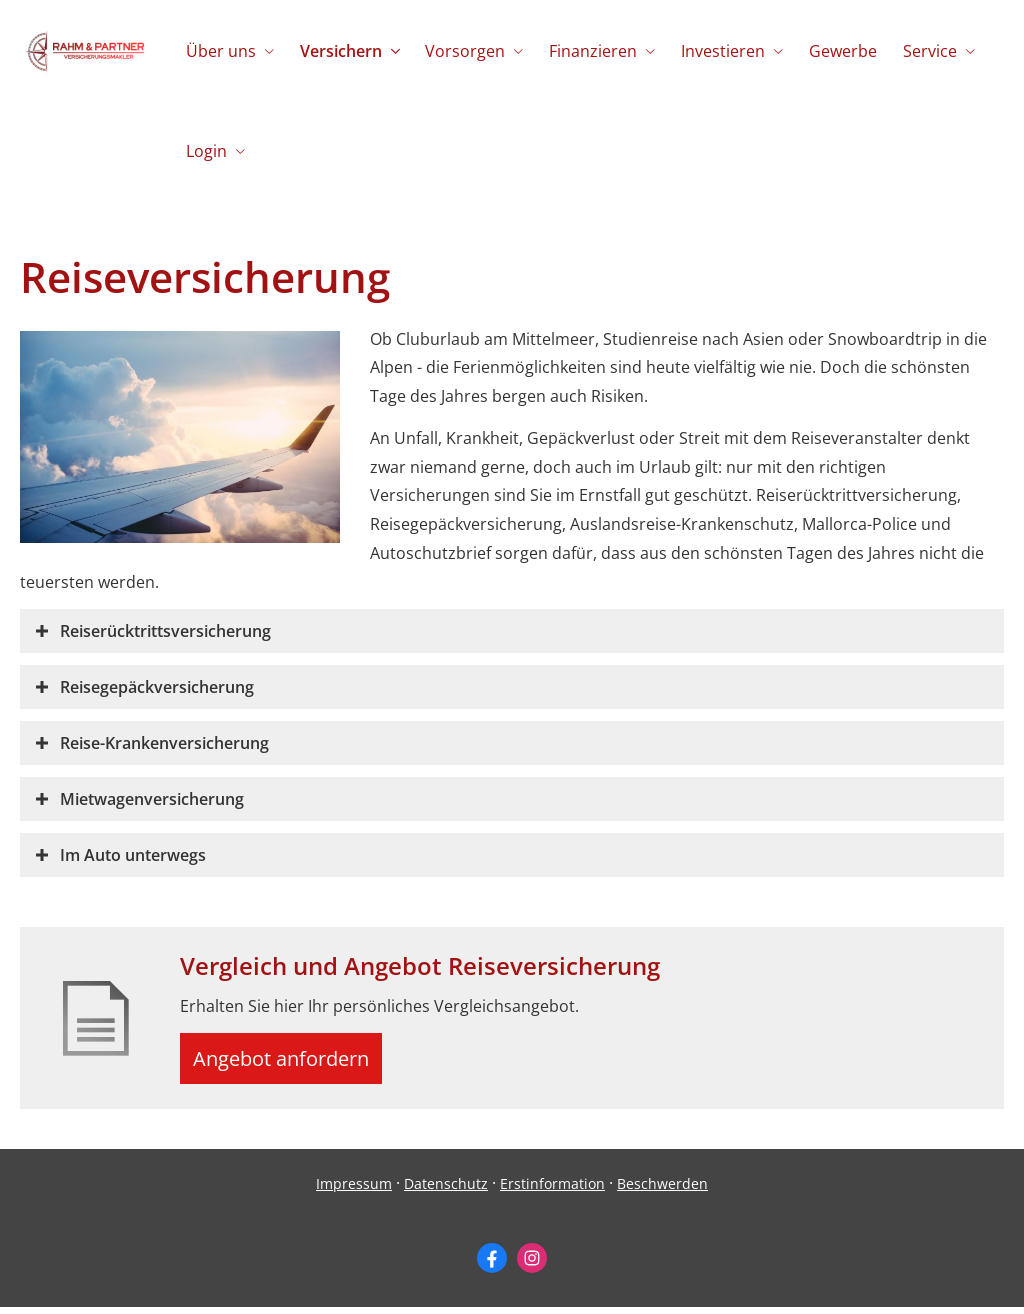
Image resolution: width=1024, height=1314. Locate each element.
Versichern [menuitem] (338, 51)
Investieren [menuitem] (715, 51)
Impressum (354, 1191)
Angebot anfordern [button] (290, 1062)
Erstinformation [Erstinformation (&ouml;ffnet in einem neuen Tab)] (552, 1191)
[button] (165, 631)
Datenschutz (446, 1191)
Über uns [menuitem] (220, 51)
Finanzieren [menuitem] (587, 51)
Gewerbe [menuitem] (833, 51)
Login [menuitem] (205, 151)
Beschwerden (662, 1191)
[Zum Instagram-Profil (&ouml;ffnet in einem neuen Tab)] (532, 1266)
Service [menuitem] (918, 51)
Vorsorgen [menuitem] (461, 51)
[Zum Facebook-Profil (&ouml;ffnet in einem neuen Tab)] (492, 1266)
